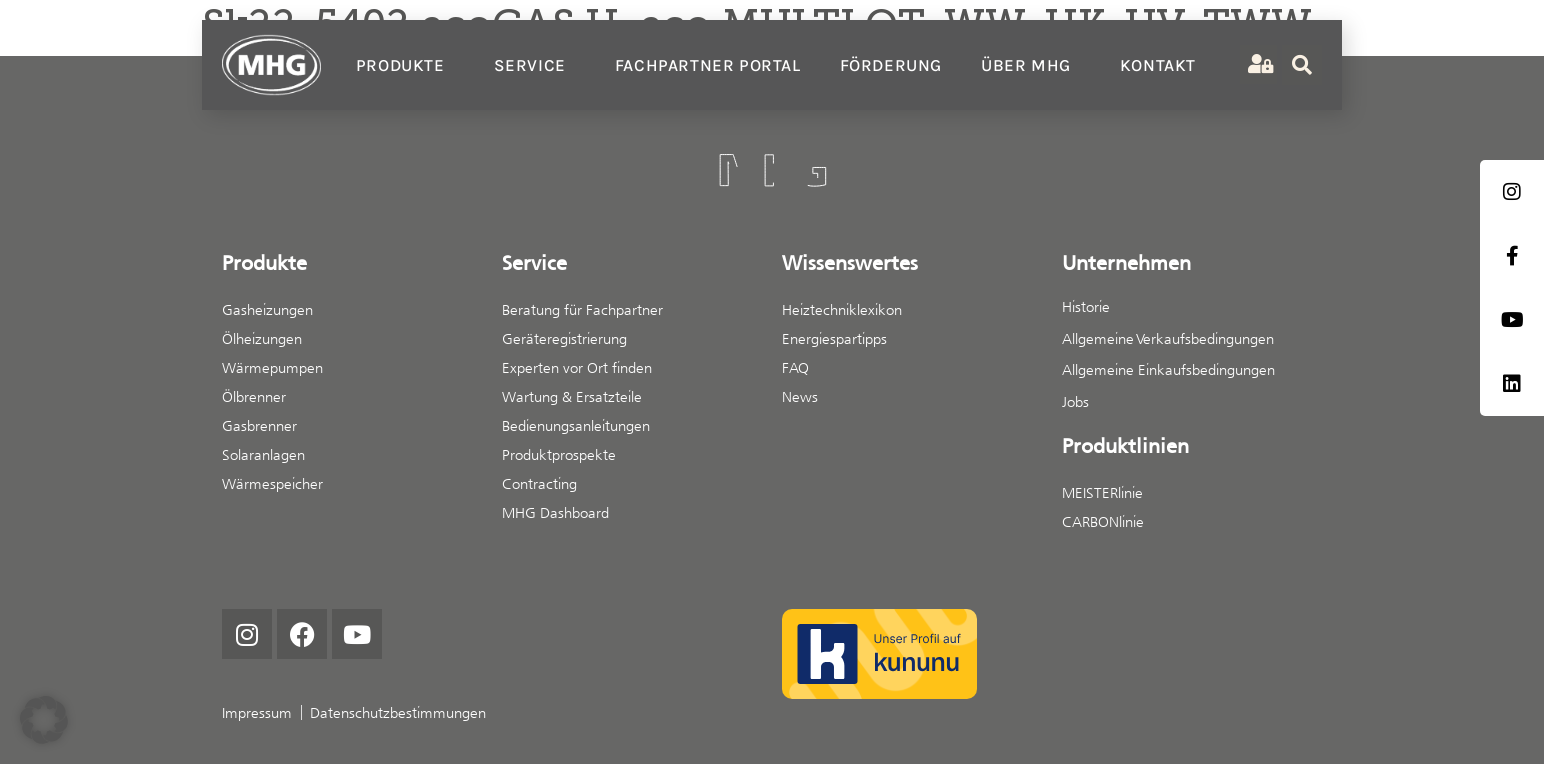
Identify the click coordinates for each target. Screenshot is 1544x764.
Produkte (405, 65)
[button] (44, 720)
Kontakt (1158, 65)
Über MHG (1031, 65)
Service (535, 65)
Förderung (891, 65)
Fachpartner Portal (708, 65)
